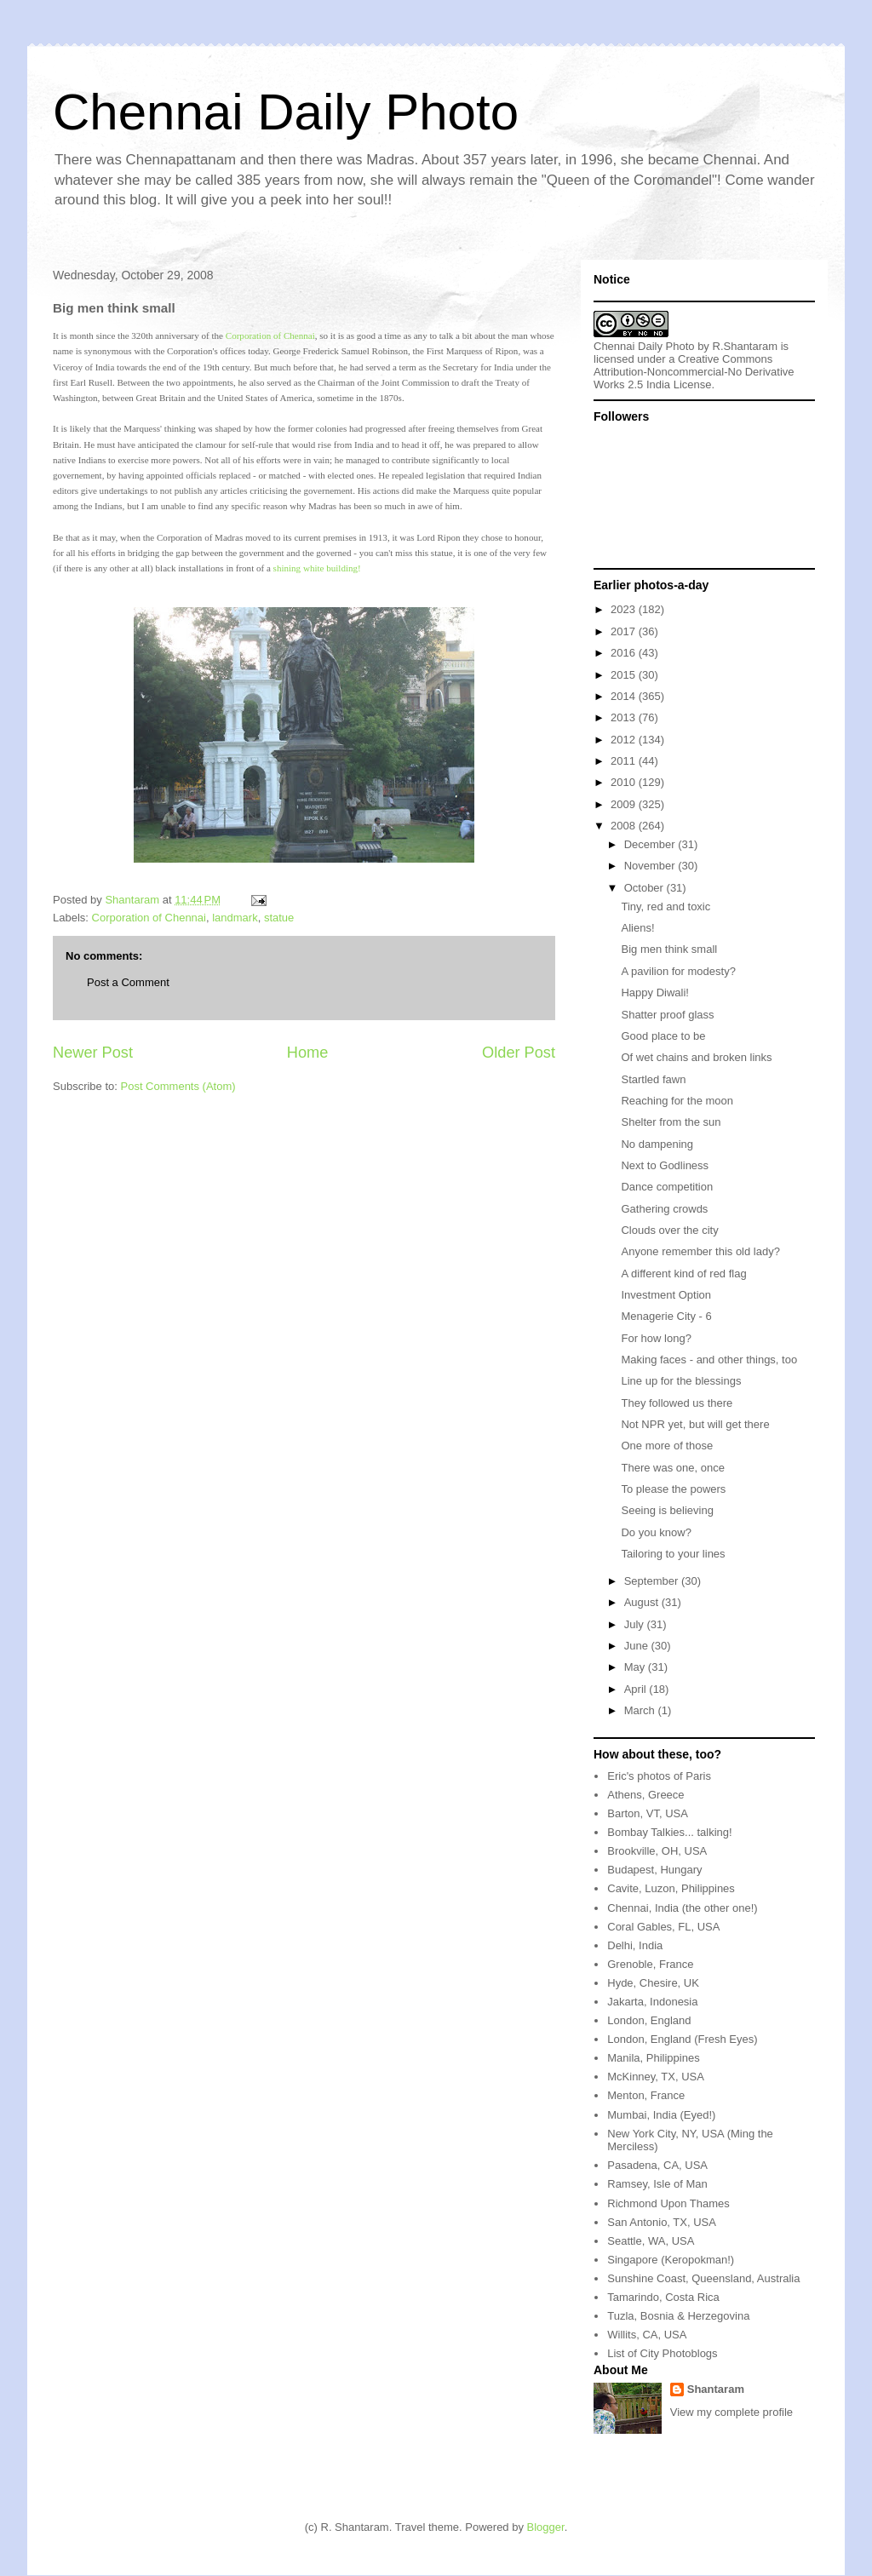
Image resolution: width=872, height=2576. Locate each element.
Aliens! (637, 927)
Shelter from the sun (670, 1122)
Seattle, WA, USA (650, 2241)
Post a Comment (128, 982)
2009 (625, 804)
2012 (625, 739)
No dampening (657, 1144)
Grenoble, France (650, 1964)
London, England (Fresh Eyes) (682, 2039)
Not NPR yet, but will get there (695, 1424)
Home (308, 1052)
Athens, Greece (645, 1794)
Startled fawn (653, 1079)
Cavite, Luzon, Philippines (671, 1888)
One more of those (667, 1445)
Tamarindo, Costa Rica (663, 2297)
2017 (625, 631)
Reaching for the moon (677, 1100)
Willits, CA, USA (646, 2334)
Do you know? (656, 1532)
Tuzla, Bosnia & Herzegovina (678, 2315)
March (641, 1710)
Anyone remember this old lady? (700, 1251)
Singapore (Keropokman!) (670, 2259)
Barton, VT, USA (647, 1813)
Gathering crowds (664, 1208)
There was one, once (672, 1467)
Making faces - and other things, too (709, 1359)
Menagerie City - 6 (666, 1316)
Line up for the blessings (681, 1380)
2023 (625, 609)
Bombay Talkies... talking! (669, 1832)
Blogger (546, 2527)
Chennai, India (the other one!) (682, 1908)
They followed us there (676, 1403)
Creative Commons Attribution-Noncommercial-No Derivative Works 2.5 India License (694, 372)
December (651, 844)
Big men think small (669, 949)
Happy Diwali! (654, 992)
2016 (625, 652)
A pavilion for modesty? (678, 971)
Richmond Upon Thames (668, 2203)
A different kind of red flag (683, 1273)
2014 (625, 696)
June (637, 1645)
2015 (625, 674)
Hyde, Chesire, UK (653, 1982)
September (652, 1581)
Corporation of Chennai (270, 335)
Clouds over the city (669, 1230)
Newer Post (93, 1052)
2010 (625, 782)
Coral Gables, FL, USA (663, 1926)
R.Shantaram (745, 346)
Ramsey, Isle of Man (657, 2183)
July (635, 1624)
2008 (625, 825)
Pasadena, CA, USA (657, 2165)
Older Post (518, 1052)
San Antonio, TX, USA (661, 2222)
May (636, 1667)
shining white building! (317, 568)
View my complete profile (731, 2412)
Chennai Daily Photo (286, 112)
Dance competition (667, 1186)
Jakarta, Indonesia (652, 2001)
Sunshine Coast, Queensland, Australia (703, 2278)
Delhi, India (635, 1945)
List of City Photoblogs (662, 2353)
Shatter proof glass (667, 1014)
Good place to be (663, 1036)
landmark (234, 917)
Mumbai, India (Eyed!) (661, 2114)
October (645, 887)
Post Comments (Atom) (178, 1086)
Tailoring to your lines (673, 1553)
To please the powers (673, 1489)
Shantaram (715, 2389)
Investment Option (666, 1294)
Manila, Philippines (653, 2057)
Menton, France (646, 2095)
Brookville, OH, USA (657, 1851)
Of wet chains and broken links (696, 1057)
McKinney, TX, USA (655, 2076)
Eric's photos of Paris (659, 1776)
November (651, 865)
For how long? (656, 1338)
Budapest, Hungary (654, 1869)
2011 (625, 760)
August (643, 1602)
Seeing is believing (667, 1510)
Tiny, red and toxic (665, 906)
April (637, 1689)
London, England (649, 2020)
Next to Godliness (664, 1165)
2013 (625, 717)
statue (279, 917)
